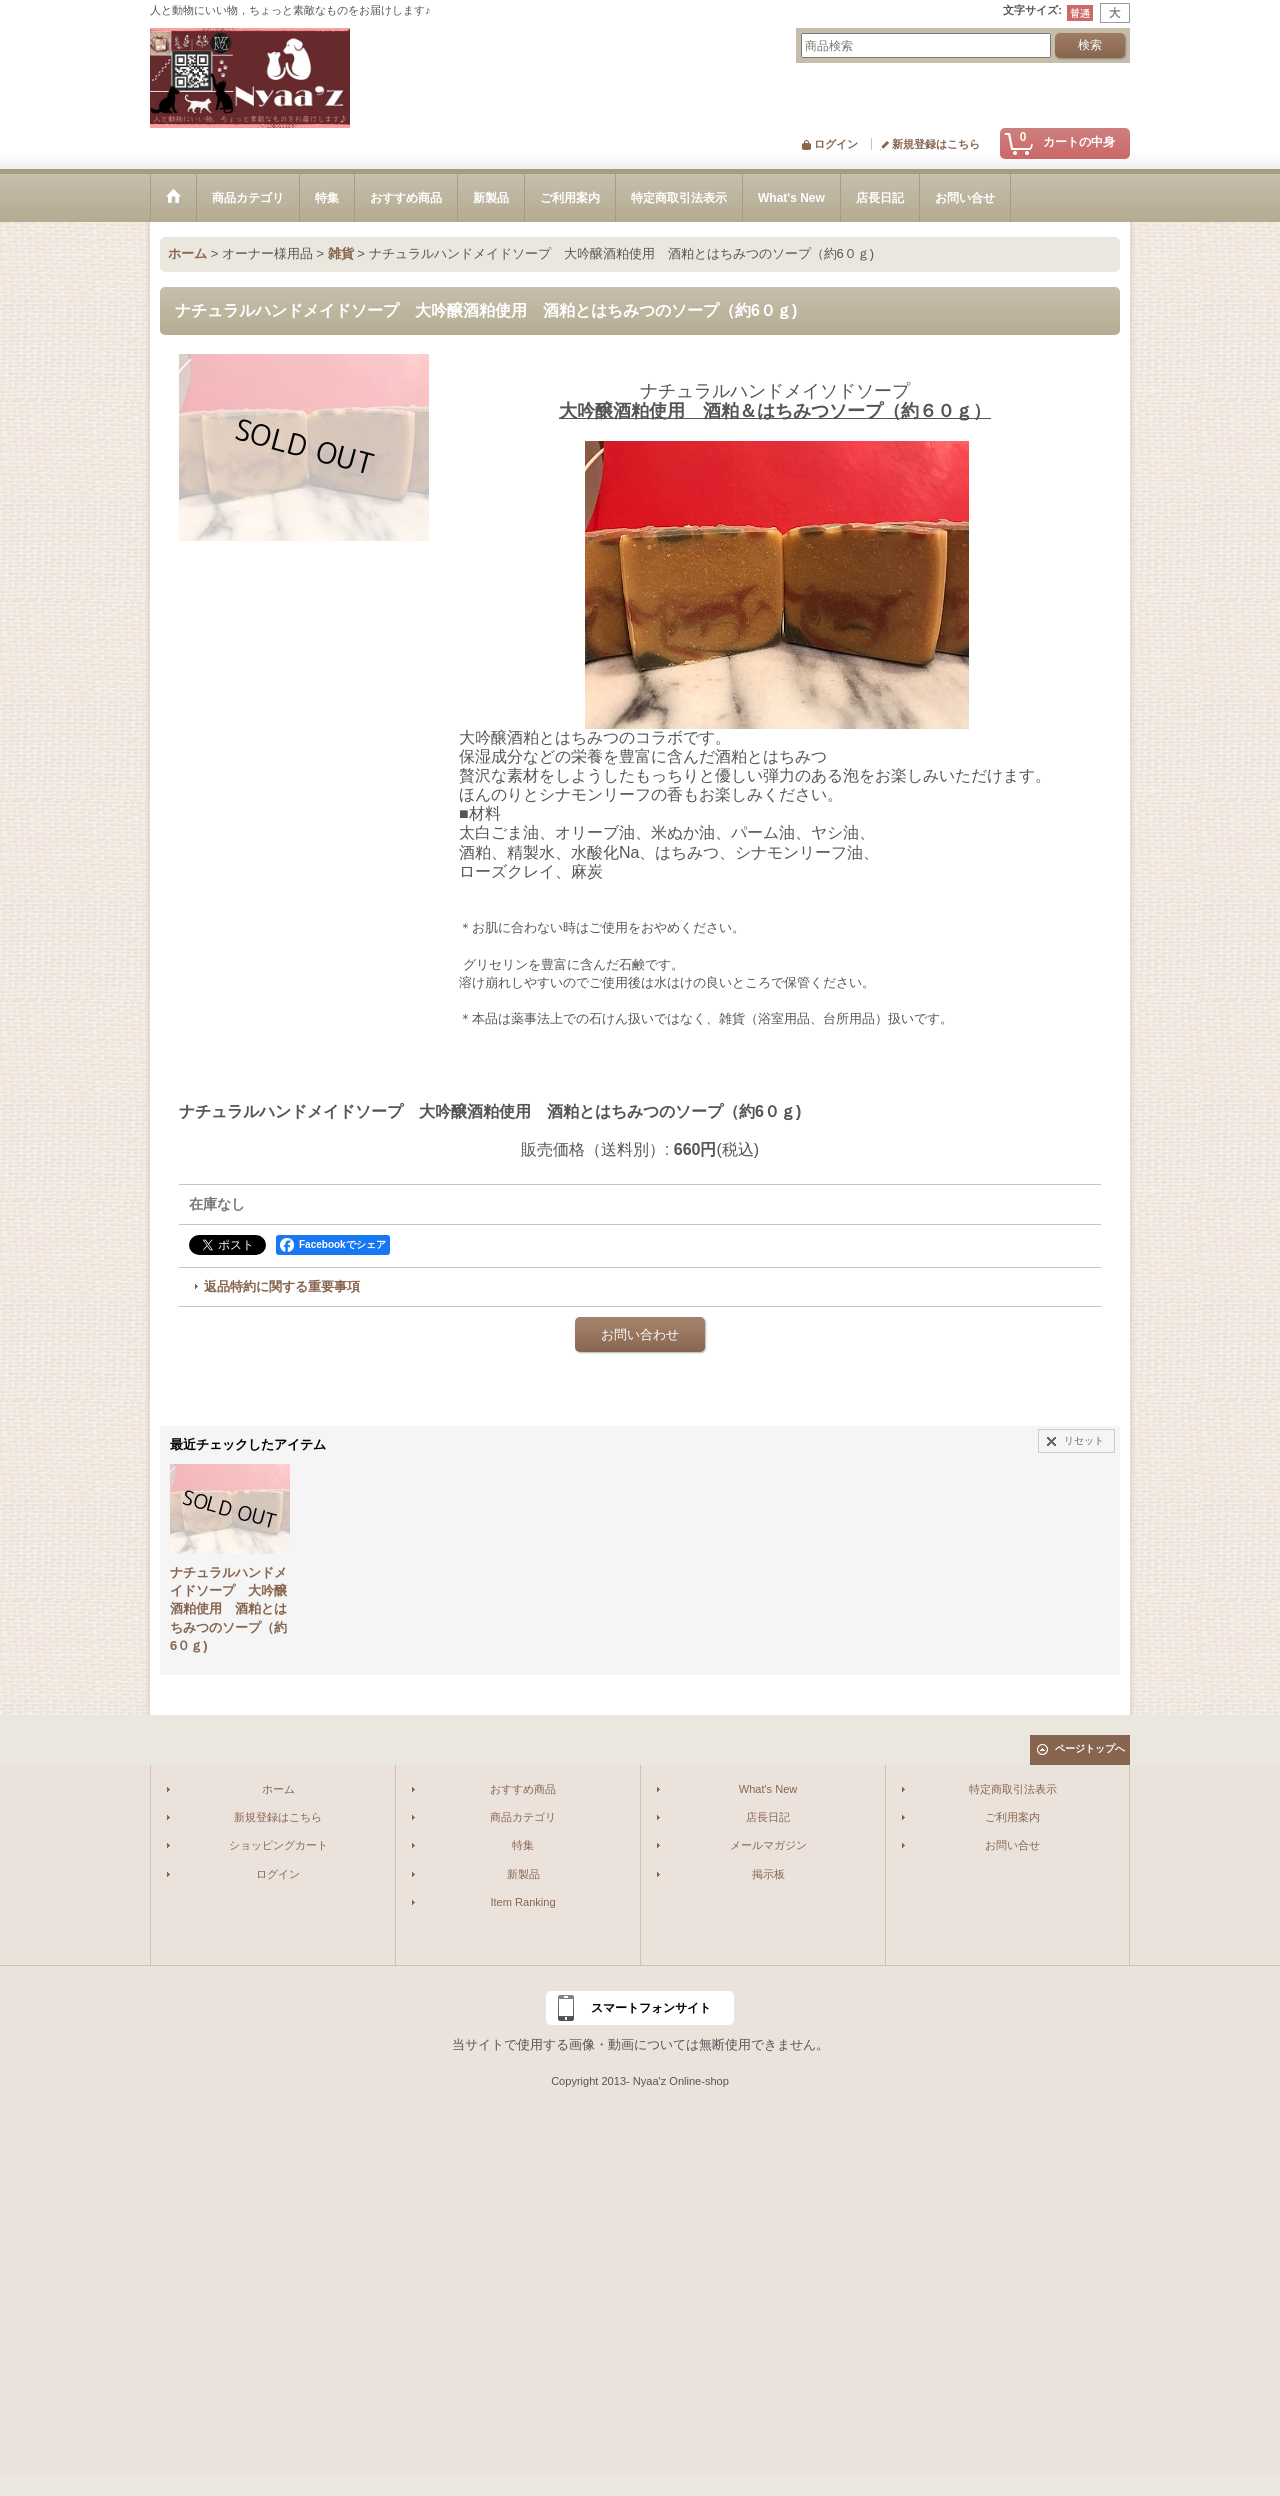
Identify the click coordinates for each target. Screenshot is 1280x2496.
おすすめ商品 (523, 1789)
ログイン (836, 144)
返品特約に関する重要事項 (282, 1286)
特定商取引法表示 (1013, 1789)
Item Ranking (522, 1902)
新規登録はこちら (936, 144)
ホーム (278, 1789)
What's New (768, 1789)
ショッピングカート (278, 1845)
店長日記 (768, 1817)
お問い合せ (1012, 1845)
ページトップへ (1090, 1748)
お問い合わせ (640, 1334)
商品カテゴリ (523, 1817)
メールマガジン (768, 1845)
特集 (523, 1845)
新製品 (523, 1874)
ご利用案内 (1012, 1817)
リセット (1084, 1440)
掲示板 (768, 1874)
